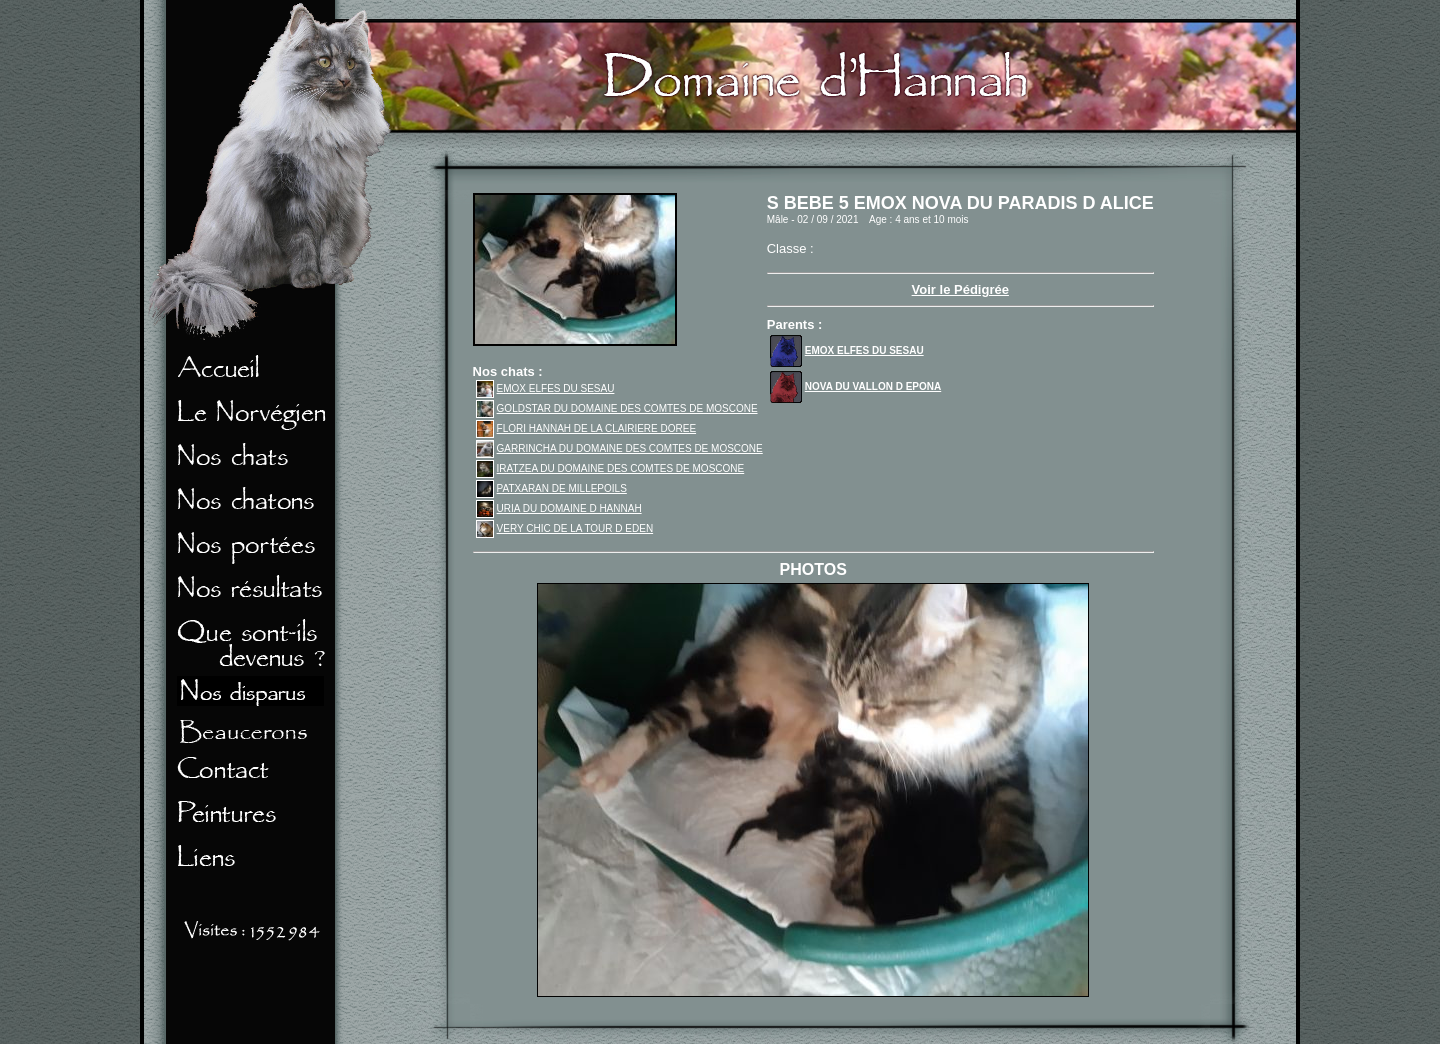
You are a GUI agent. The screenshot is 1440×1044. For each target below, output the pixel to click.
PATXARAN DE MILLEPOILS (551, 488)
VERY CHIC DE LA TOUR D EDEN (565, 528)
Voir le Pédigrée (960, 289)
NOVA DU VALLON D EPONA (855, 386)
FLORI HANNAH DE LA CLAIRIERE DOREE (586, 428)
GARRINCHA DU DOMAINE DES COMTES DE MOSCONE (619, 448)
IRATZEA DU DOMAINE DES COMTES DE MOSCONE (610, 468)
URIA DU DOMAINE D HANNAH (559, 508)
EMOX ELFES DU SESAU (545, 388)
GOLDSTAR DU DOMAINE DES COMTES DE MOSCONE (617, 408)
